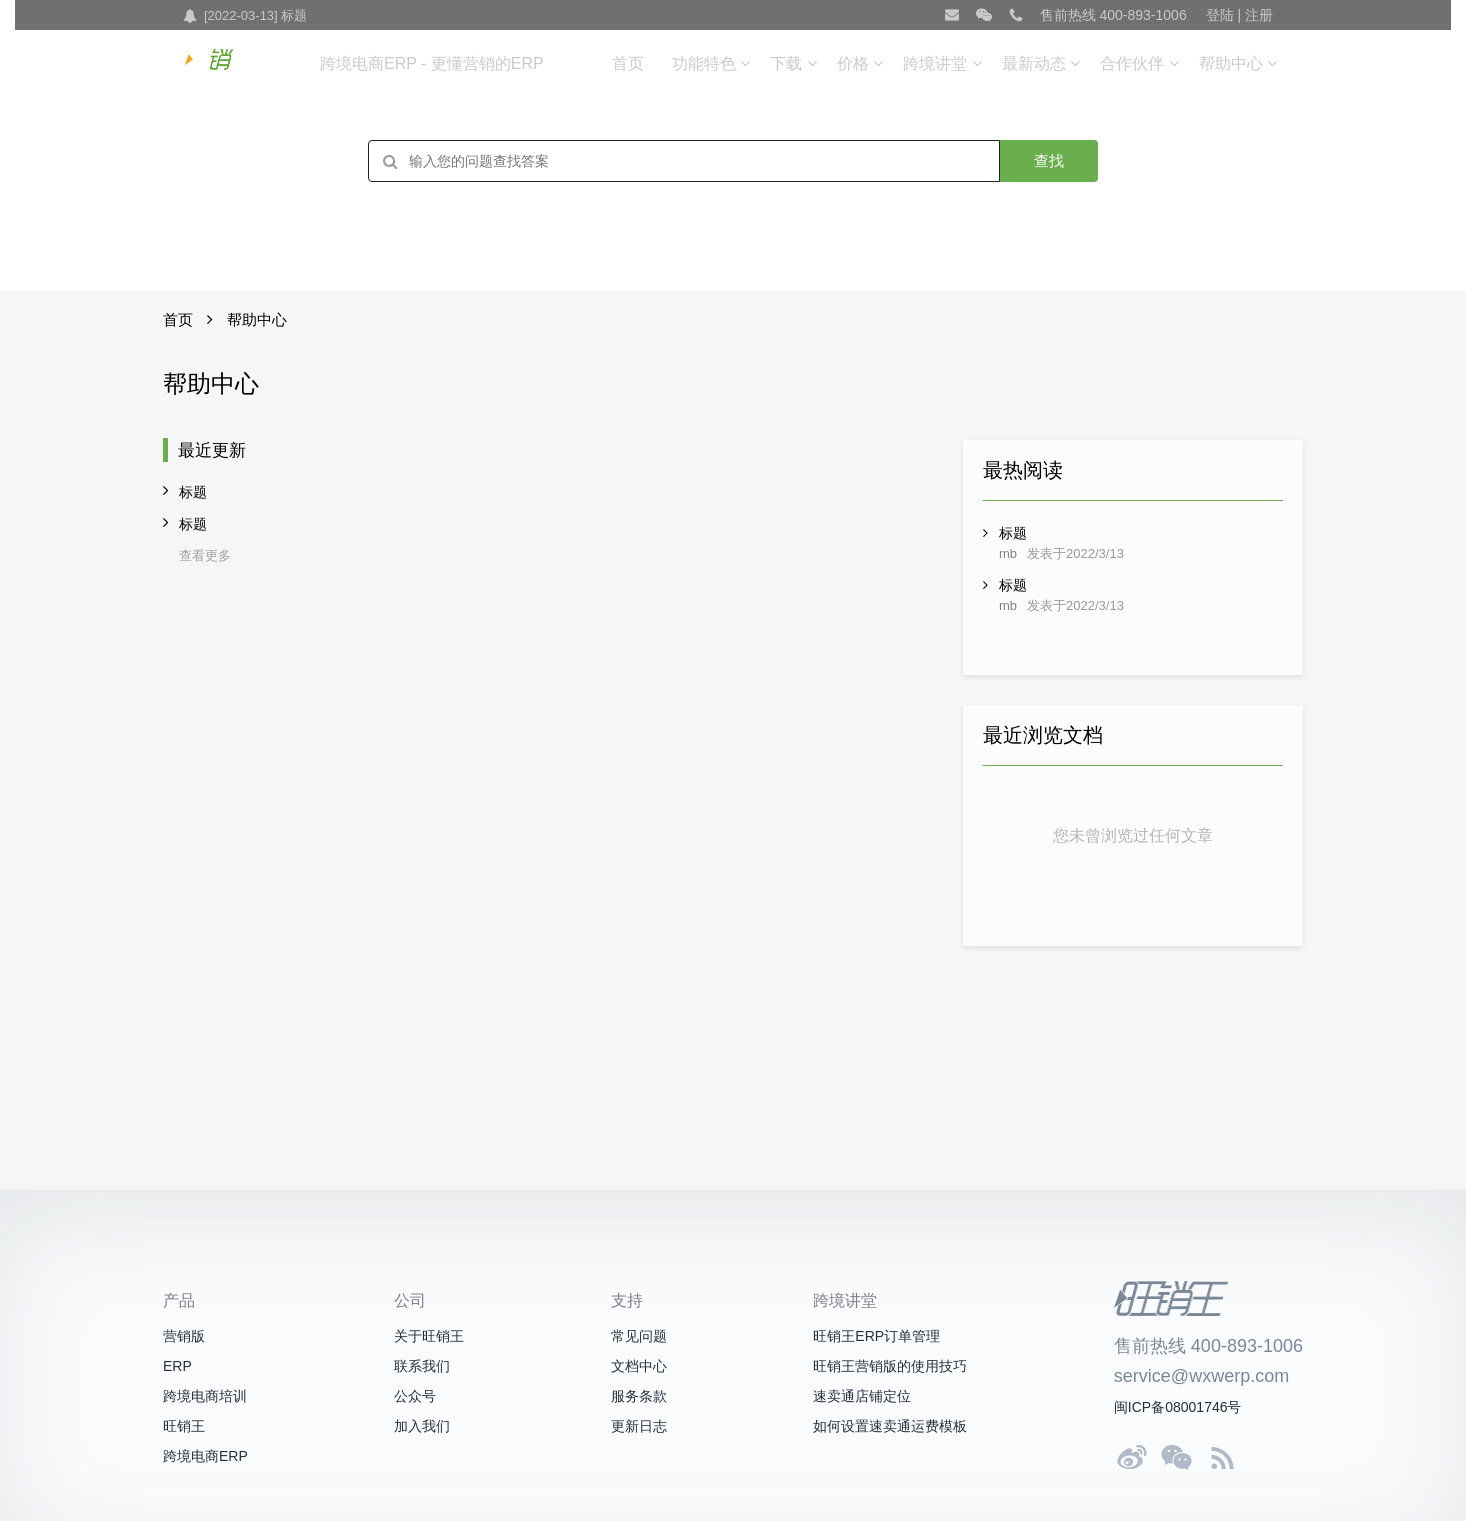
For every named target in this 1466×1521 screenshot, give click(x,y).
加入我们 (422, 1426)
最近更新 (212, 450)
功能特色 (704, 63)
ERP (177, 1366)
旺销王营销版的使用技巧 (890, 1366)
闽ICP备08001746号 (1178, 1407)
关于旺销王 (429, 1336)
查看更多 (205, 555)
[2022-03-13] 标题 (255, 15)
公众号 (415, 1396)
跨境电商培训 (205, 1396)
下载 (786, 63)
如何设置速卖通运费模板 (890, 1426)
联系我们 (422, 1366)
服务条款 (639, 1396)
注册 (1259, 15)
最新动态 (1034, 63)
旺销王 (184, 1426)
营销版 (184, 1336)
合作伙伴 (1132, 63)
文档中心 (639, 1366)
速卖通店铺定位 (862, 1396)
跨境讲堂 (935, 63)
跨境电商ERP (205, 1456)
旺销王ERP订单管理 (876, 1336)
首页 (628, 63)
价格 (853, 63)
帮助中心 (1231, 63)
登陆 (1220, 15)
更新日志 (639, 1426)
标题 (193, 492)
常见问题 (639, 1336)
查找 (1049, 160)
